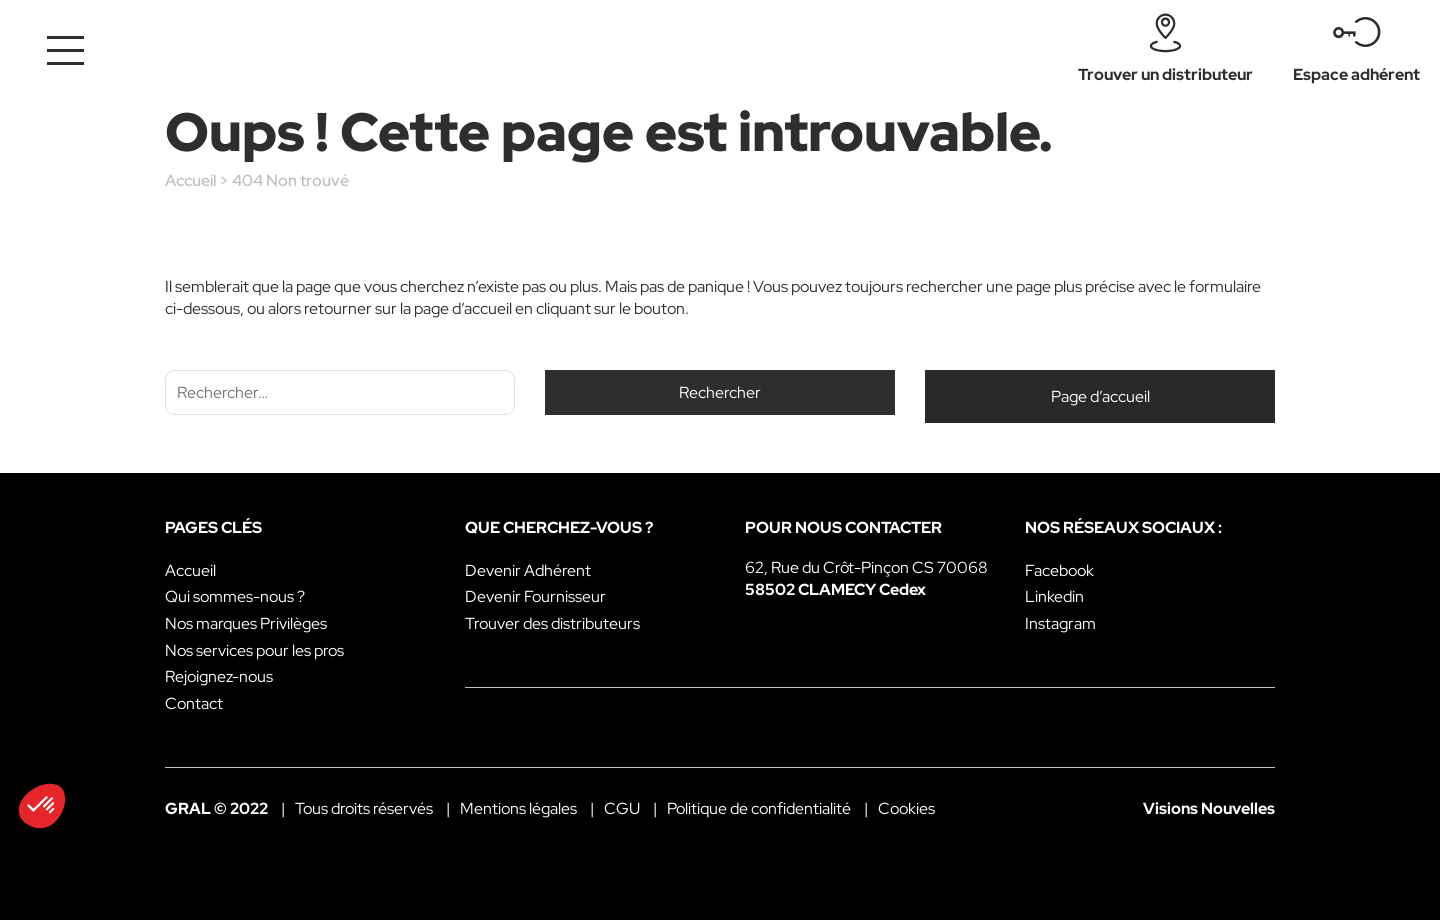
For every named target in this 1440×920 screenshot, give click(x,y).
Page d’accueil (1100, 396)
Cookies (906, 808)
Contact (194, 703)
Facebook (1059, 570)
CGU (622, 808)
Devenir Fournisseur (535, 596)
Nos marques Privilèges (246, 623)
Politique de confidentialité (759, 808)
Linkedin (1054, 596)
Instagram (1060, 623)
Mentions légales (518, 808)
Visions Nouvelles (1209, 808)
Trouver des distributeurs (552, 623)
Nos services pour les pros (254, 650)
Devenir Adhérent (528, 570)
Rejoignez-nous (219, 676)
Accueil (190, 180)
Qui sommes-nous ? (235, 596)
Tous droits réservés (364, 808)
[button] (42, 806)
